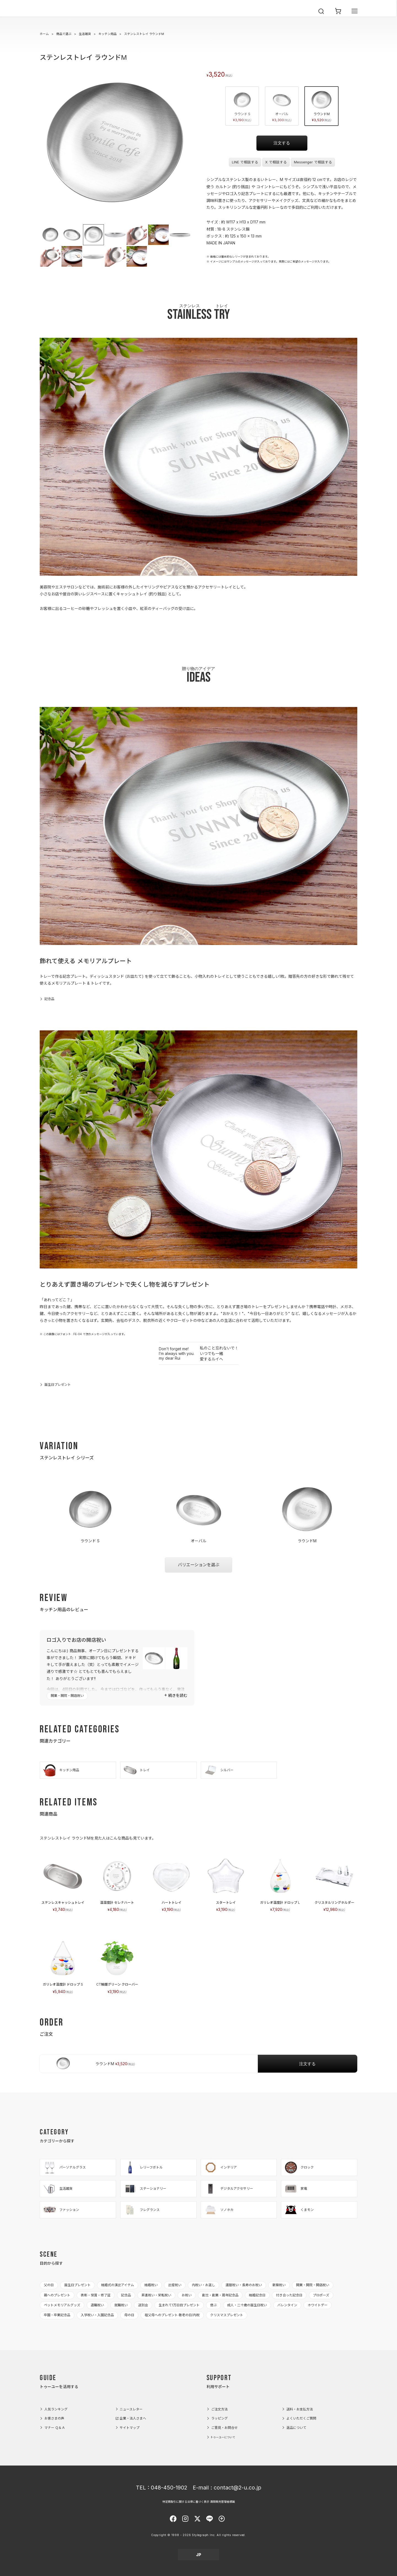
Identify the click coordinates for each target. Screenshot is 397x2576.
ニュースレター (131, 2409)
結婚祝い (151, 2285)
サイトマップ (130, 2428)
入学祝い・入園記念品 (97, 2315)
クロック (299, 2167)
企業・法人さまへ (133, 2418)
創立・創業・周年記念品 (220, 2295)
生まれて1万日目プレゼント (179, 2305)
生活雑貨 (85, 34)
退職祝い (97, 2305)
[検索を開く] (321, 16)
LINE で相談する (245, 162)
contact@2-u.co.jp (237, 2487)
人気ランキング (56, 2409)
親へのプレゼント (57, 2295)
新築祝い (279, 2285)
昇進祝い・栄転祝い (156, 2295)
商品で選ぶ (63, 34)
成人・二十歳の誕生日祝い (247, 2305)
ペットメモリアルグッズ (62, 2305)
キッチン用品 (107, 34)
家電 (295, 2189)
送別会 (143, 2305)
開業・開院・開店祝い (67, 1696)
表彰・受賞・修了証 (96, 2295)
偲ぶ (213, 2305)
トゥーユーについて (222, 2437)
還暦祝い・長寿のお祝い (244, 2285)
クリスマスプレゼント (226, 2315)
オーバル (282, 105)
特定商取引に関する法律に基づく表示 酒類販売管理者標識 (198, 2501)
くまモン (299, 2210)
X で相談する (276, 162)
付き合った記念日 (289, 2295)
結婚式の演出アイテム (117, 2285)
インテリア (220, 2167)
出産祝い (174, 2285)
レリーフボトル (143, 2167)
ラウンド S (242, 105)
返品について (296, 2428)
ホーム (44, 34)
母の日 (129, 2315)
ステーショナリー (144, 2189)
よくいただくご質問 (301, 2418)
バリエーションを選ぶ (198, 1564)
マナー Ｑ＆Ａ (54, 2428)
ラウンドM (321, 105)
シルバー (219, 1770)
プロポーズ (321, 2295)
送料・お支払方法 (299, 2409)
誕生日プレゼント (57, 1384)
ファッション (61, 2210)
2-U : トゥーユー (52, 16)
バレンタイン (287, 2305)
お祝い (187, 2295)
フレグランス (141, 2210)
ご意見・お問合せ (224, 2428)
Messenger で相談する (313, 162)
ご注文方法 (219, 2409)
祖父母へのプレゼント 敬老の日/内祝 (172, 2315)
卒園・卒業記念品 (57, 2315)
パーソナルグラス (64, 2167)
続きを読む (177, 1695)
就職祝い (121, 2305)
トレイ (136, 1770)
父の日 (49, 2285)
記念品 (49, 999)
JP (198, 2554)
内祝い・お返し (203, 2285)
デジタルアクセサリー (228, 2189)
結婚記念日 (257, 2295)
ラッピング (219, 2418)
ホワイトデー (318, 2305)
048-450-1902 (169, 2487)
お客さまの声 (54, 2418)
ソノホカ (219, 2210)
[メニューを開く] (354, 16)
